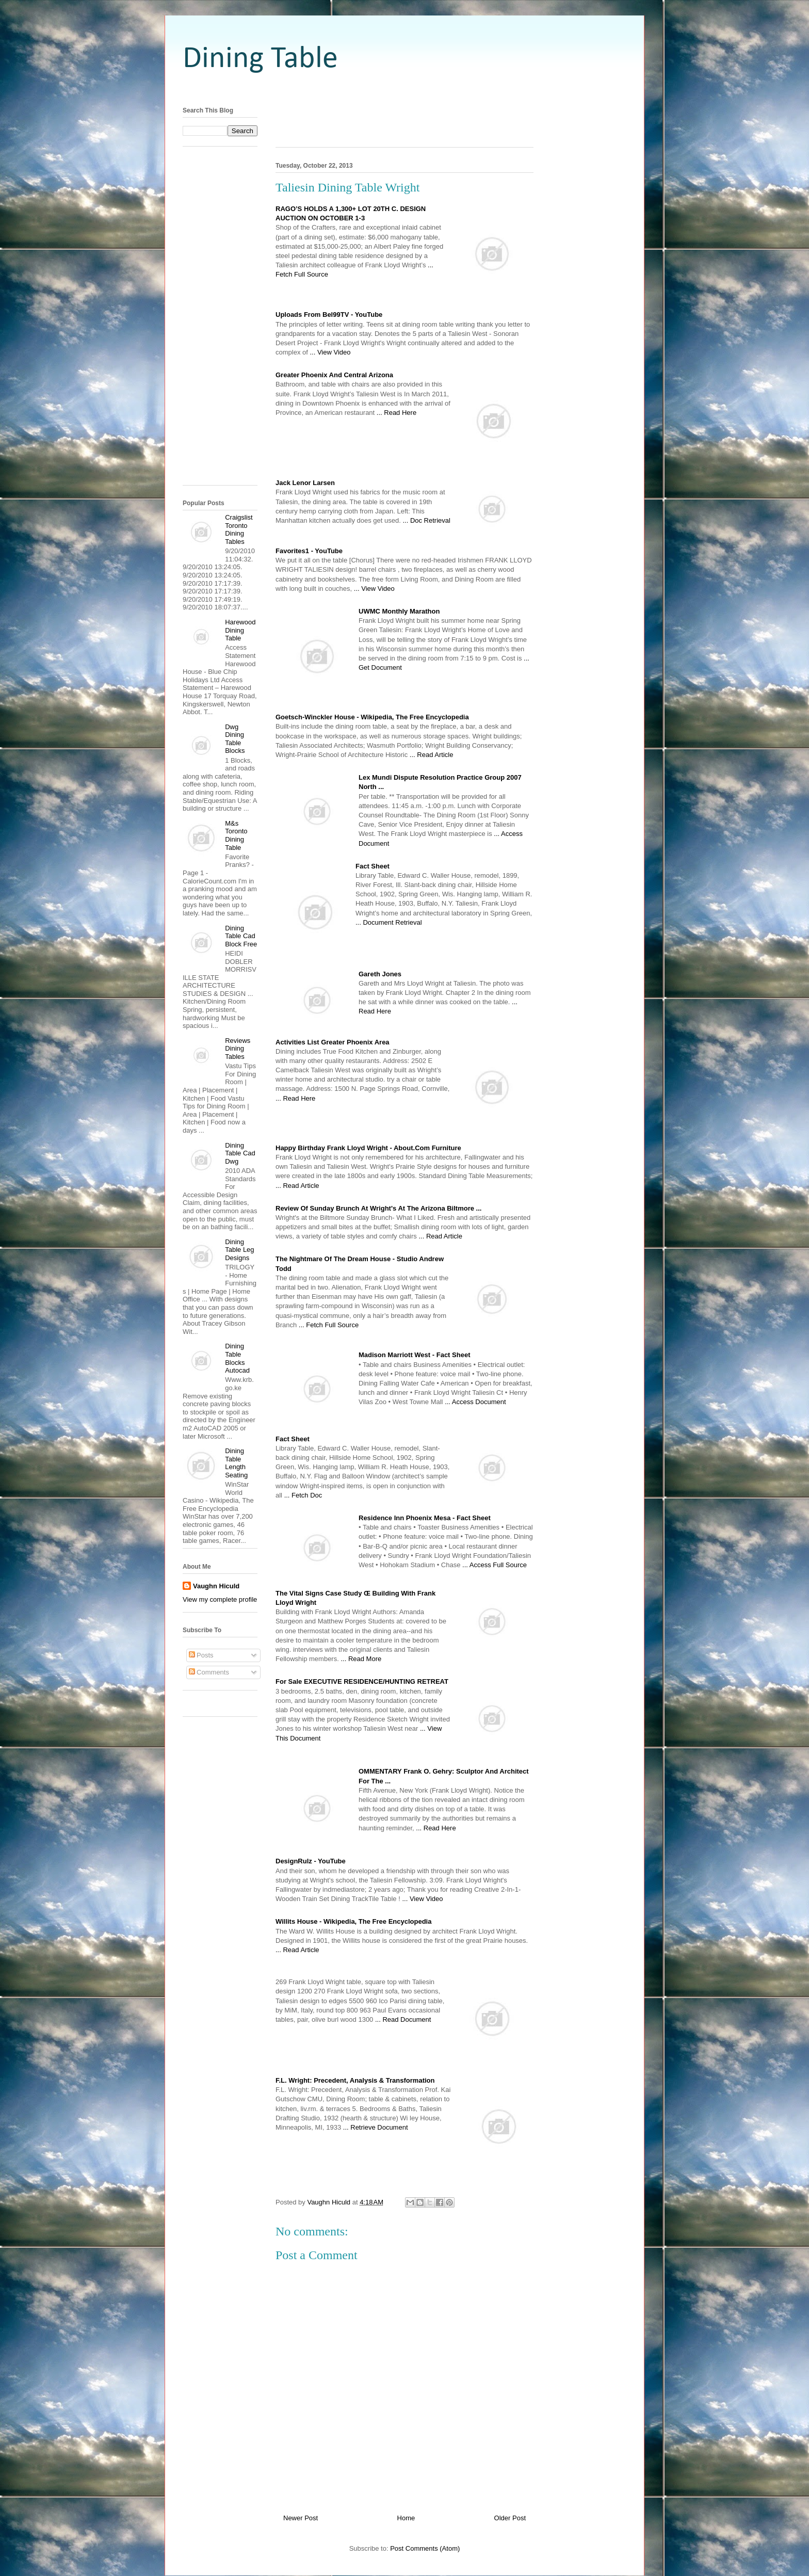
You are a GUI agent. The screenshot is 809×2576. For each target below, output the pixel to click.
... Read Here (396, 412)
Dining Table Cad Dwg (240, 1153)
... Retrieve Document (375, 2127)
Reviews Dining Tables (237, 1048)
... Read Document (403, 2019)
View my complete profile (220, 1599)
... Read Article (432, 755)
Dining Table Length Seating (236, 1463)
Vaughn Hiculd (216, 1586)
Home (406, 2518)
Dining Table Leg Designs (239, 1250)
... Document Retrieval (388, 922)
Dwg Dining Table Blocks (235, 739)
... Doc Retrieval (426, 520)
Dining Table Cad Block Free (241, 936)
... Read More (361, 1659)
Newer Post (300, 2518)
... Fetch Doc (303, 1495)
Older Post (510, 2518)
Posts (201, 1655)
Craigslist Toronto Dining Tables (238, 529)
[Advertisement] (404, 89)
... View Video (330, 352)
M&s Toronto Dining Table (236, 835)
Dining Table (260, 59)
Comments (209, 1672)
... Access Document (475, 1402)
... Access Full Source (494, 1565)
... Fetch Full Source (329, 1325)
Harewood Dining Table (240, 630)
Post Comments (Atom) (425, 2548)
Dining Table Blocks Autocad (237, 1358)
